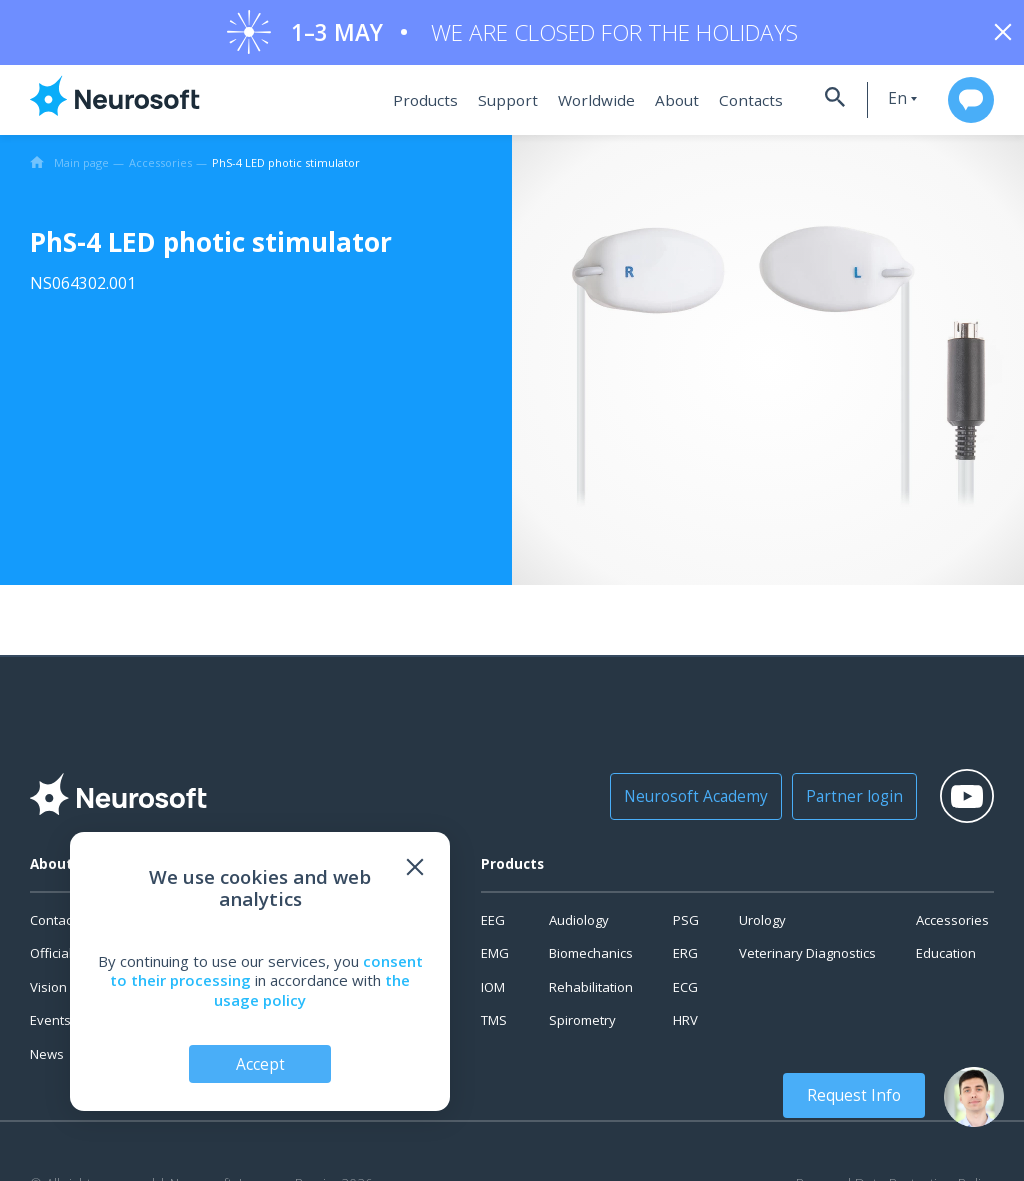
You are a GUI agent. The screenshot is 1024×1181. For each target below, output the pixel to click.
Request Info (858, 1095)
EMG (495, 958)
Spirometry (582, 1025)
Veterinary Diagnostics (807, 958)
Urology (762, 925)
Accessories (952, 925)
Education (946, 958)
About (660, 105)
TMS (494, 1025)
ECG (685, 992)
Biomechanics (591, 958)
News (47, 1059)
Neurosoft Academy (688, 801)
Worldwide (583, 105)
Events (50, 1025)
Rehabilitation (591, 992)
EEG (493, 925)
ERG (685, 958)
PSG (686, 925)
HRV (685, 1025)
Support (498, 105)
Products (419, 105)
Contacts (731, 105)
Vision (48, 992)
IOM (493, 992)
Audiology (579, 925)
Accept (260, 1063)
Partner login (837, 801)
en (882, 103)
